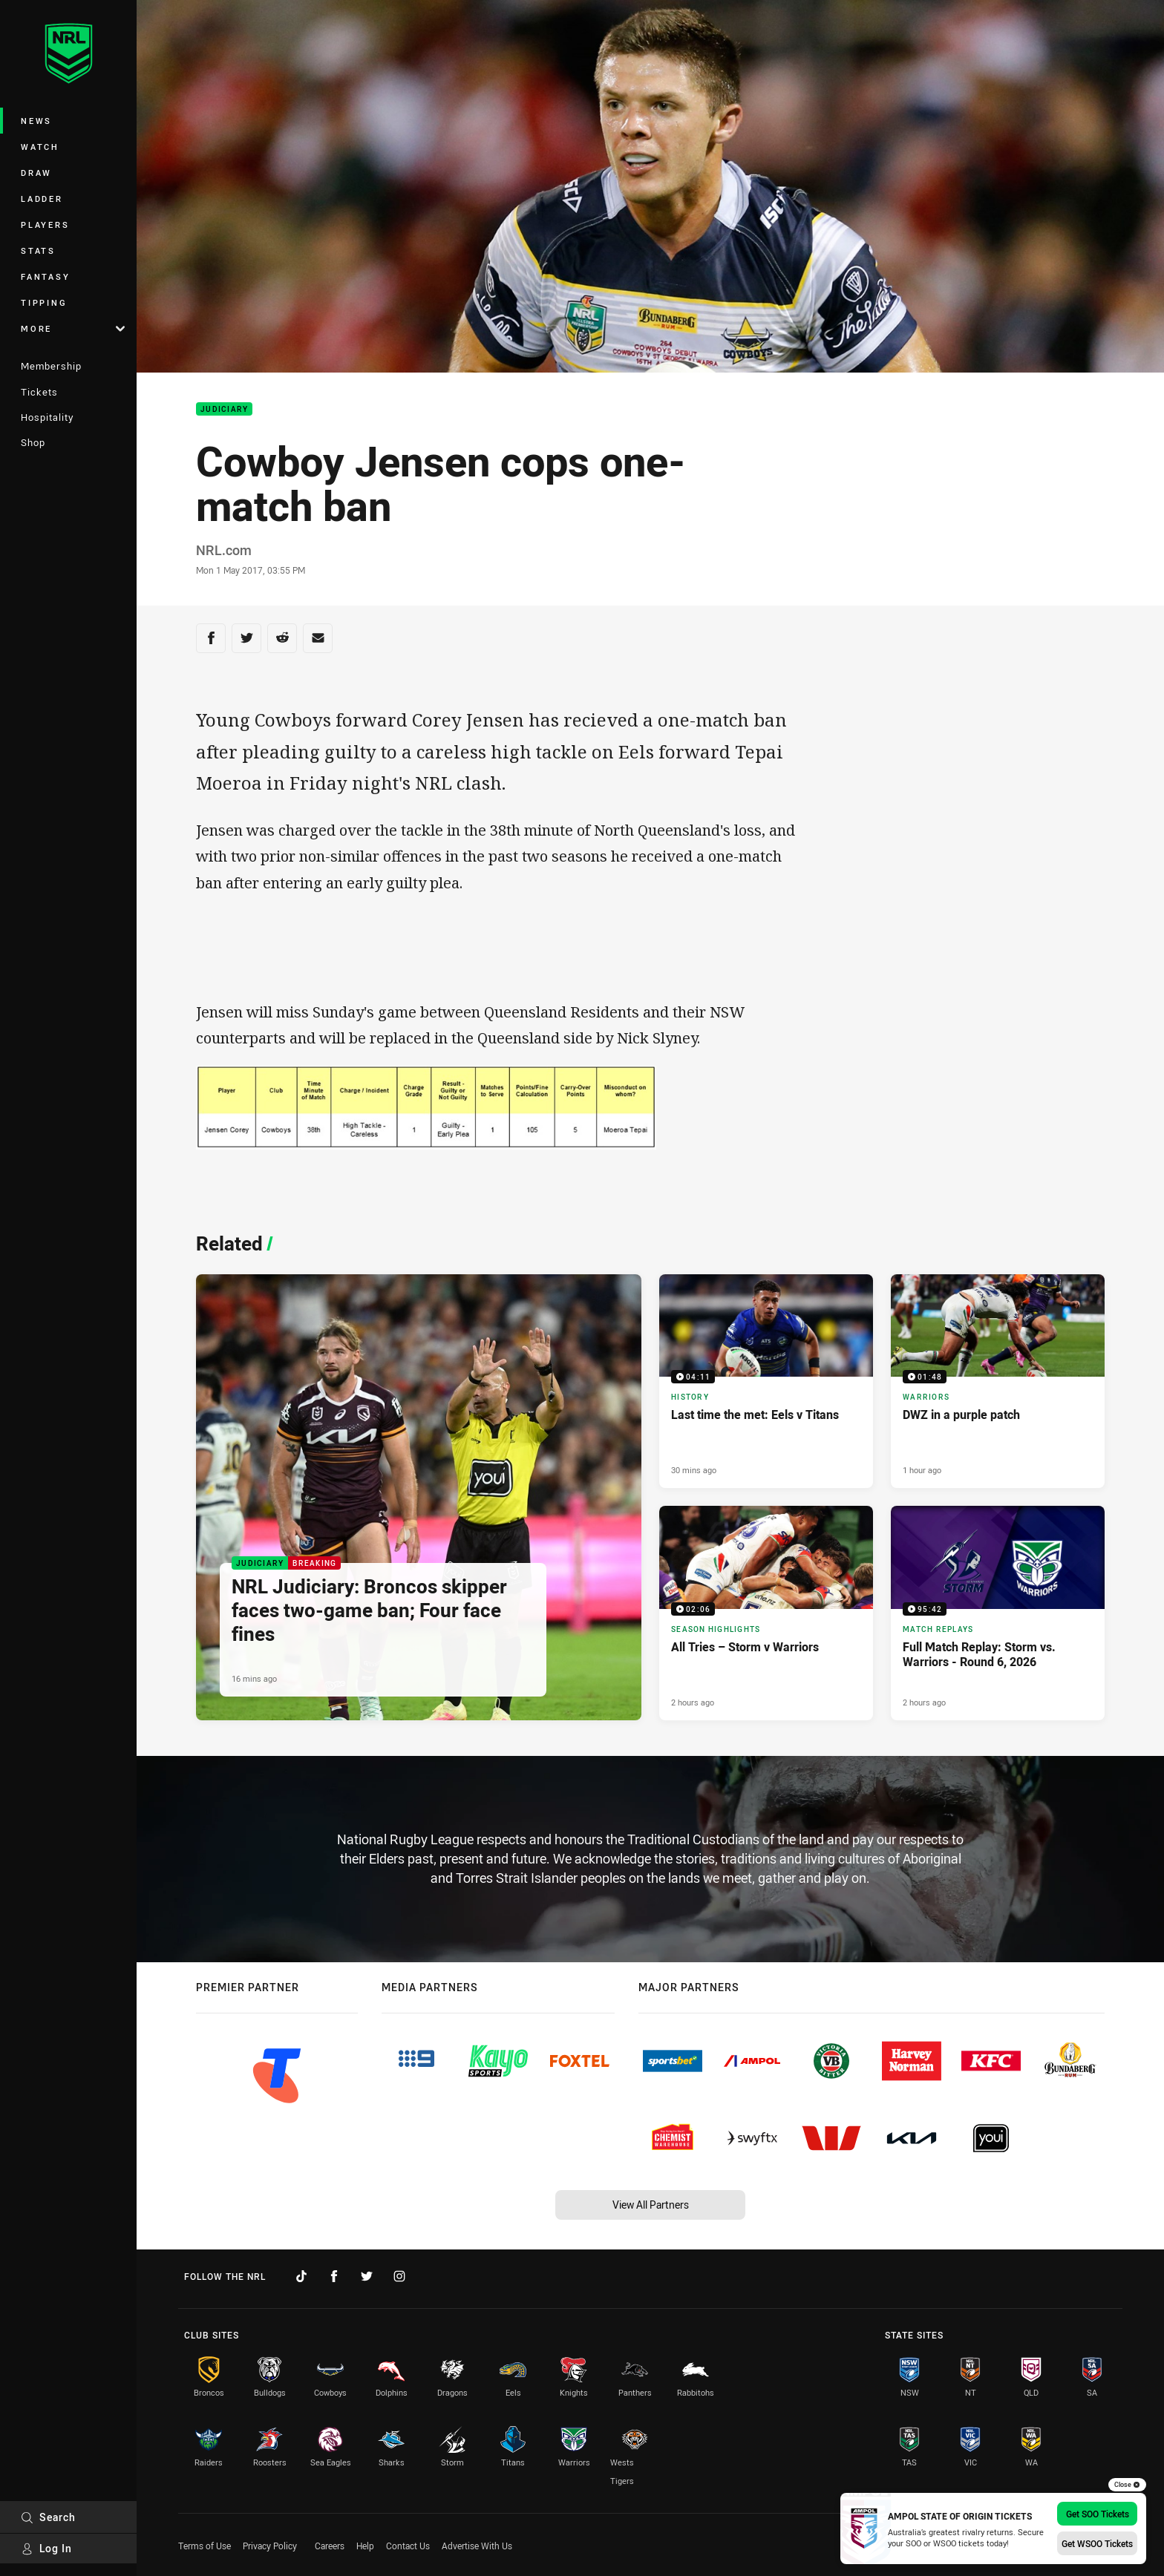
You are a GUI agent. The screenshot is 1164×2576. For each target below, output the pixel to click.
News (36, 120)
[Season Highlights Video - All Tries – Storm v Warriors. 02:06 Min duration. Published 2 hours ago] (766, 1613)
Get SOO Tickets (1097, 2514)
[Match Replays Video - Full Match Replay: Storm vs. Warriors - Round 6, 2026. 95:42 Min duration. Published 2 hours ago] (998, 1613)
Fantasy (45, 276)
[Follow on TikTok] (301, 2276)
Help (365, 2546)
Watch (40, 146)
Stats (38, 250)
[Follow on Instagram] (399, 2276)
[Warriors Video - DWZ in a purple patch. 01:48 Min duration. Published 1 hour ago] (998, 1381)
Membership (51, 366)
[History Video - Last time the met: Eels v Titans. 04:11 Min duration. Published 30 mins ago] (766, 1381)
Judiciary (224, 409)
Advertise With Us (477, 2546)
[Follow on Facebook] (334, 2276)
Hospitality (47, 417)
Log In (46, 2548)
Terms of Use (204, 2546)
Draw (36, 172)
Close (1127, 2484)
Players (45, 224)
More (73, 328)
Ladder (42, 198)
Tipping (44, 302)
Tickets (39, 392)
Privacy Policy (270, 2546)
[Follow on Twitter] (367, 2276)
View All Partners (650, 2205)
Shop (33, 442)
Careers (329, 2546)
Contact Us (408, 2546)
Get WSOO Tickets (1097, 2543)
